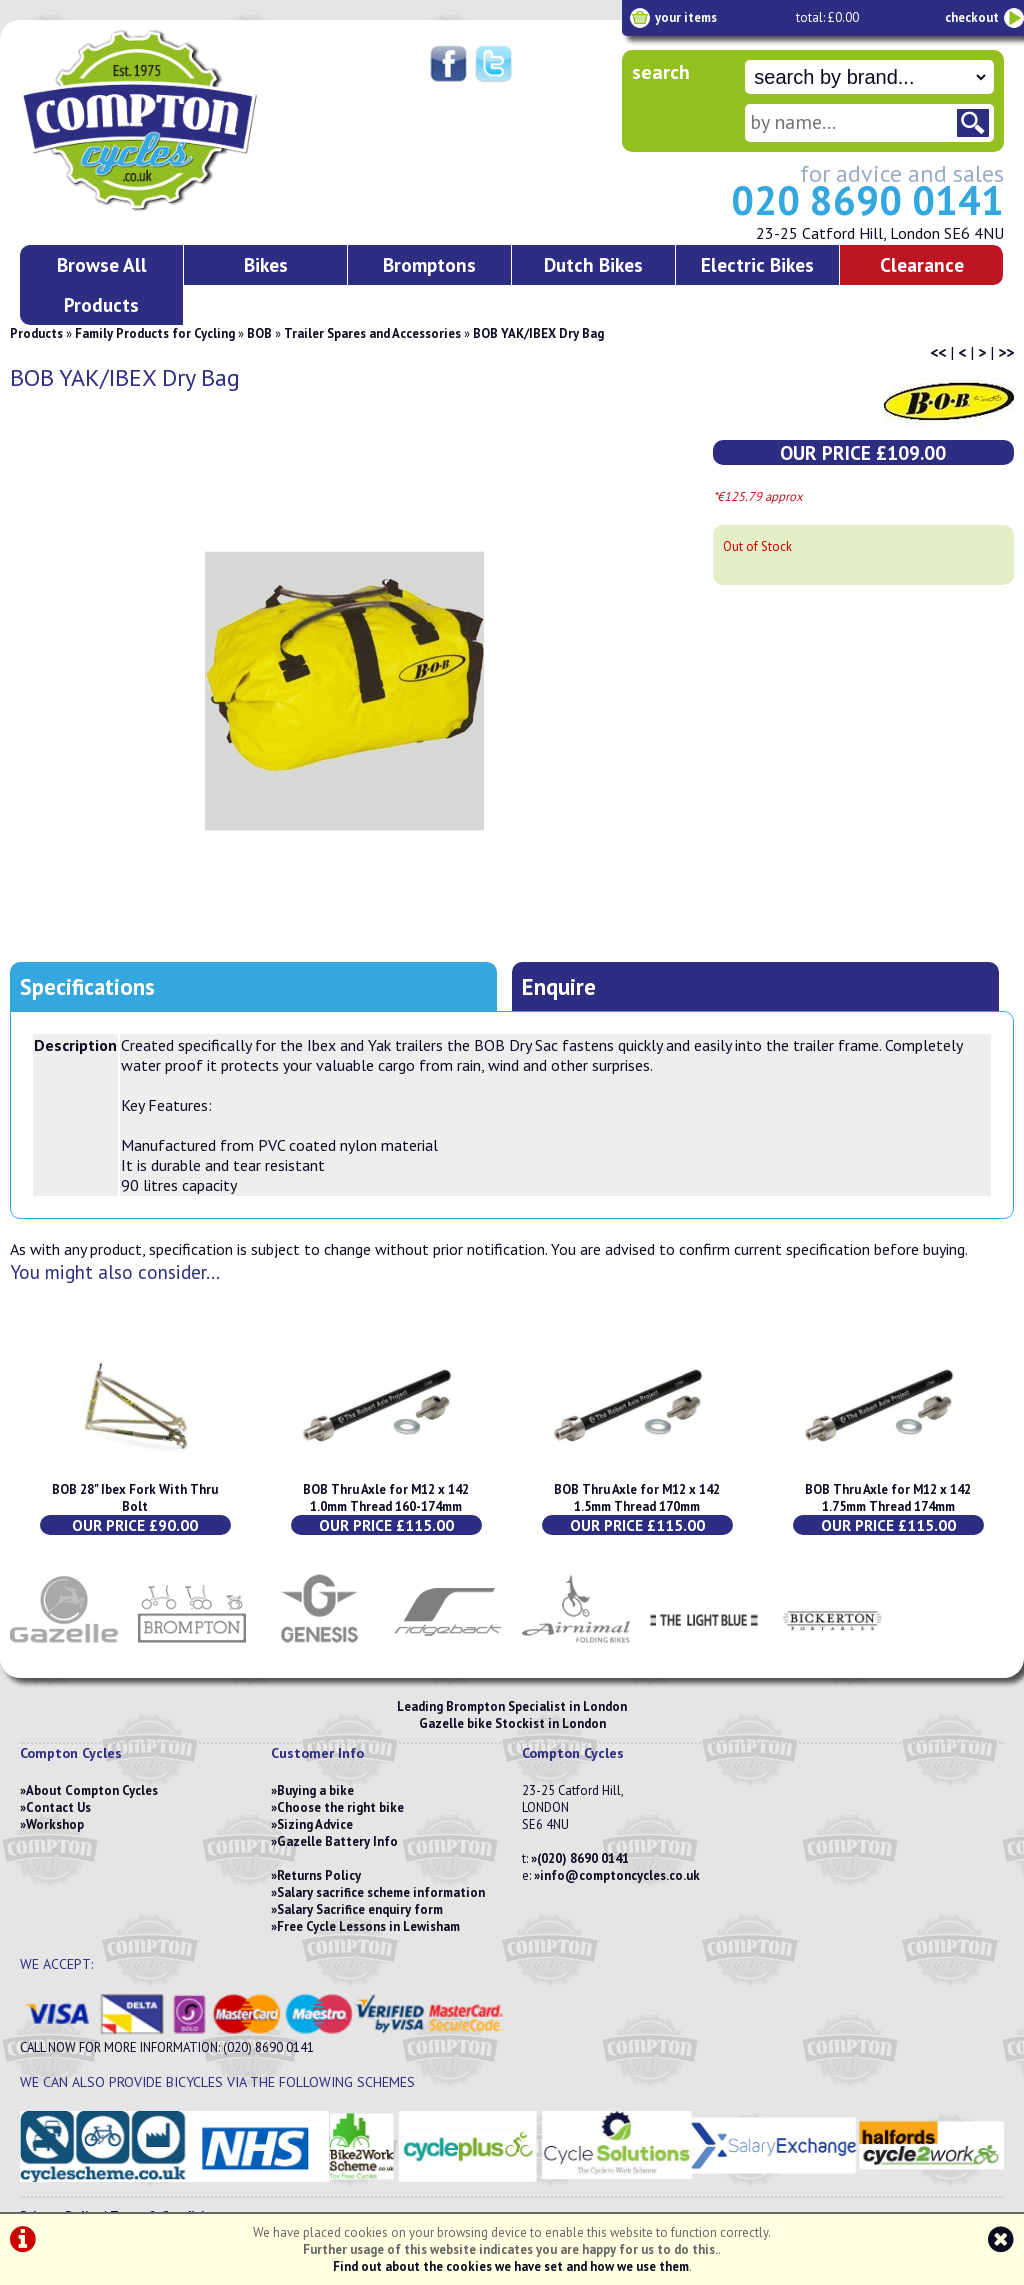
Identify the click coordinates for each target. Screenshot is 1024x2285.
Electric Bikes (757, 264)
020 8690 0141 (867, 200)
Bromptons (429, 264)
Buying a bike (315, 1790)
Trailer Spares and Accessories (372, 333)
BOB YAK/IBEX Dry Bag (538, 333)
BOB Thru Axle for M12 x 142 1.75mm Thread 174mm (888, 1498)
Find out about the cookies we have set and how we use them (511, 2266)
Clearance (922, 264)
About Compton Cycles (92, 1790)
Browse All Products (102, 284)
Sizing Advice (315, 1824)
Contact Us (58, 1807)
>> (1006, 352)
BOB (259, 333)
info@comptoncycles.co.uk (620, 1875)
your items (686, 17)
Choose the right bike (340, 1807)
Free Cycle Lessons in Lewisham (368, 1926)
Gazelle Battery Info (337, 1841)
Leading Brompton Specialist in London (512, 1706)
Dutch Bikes (593, 264)
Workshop (55, 1824)
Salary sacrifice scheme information (381, 1892)
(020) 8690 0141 (583, 1858)
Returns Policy (319, 1875)
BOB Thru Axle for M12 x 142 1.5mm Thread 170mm (637, 1498)
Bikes (266, 264)
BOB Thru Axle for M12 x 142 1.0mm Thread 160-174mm (386, 1498)
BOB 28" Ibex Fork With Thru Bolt (135, 1498)
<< (938, 352)
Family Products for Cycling (155, 333)
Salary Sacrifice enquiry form (360, 1909)
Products (36, 333)
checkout (972, 17)
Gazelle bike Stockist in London (512, 1723)
